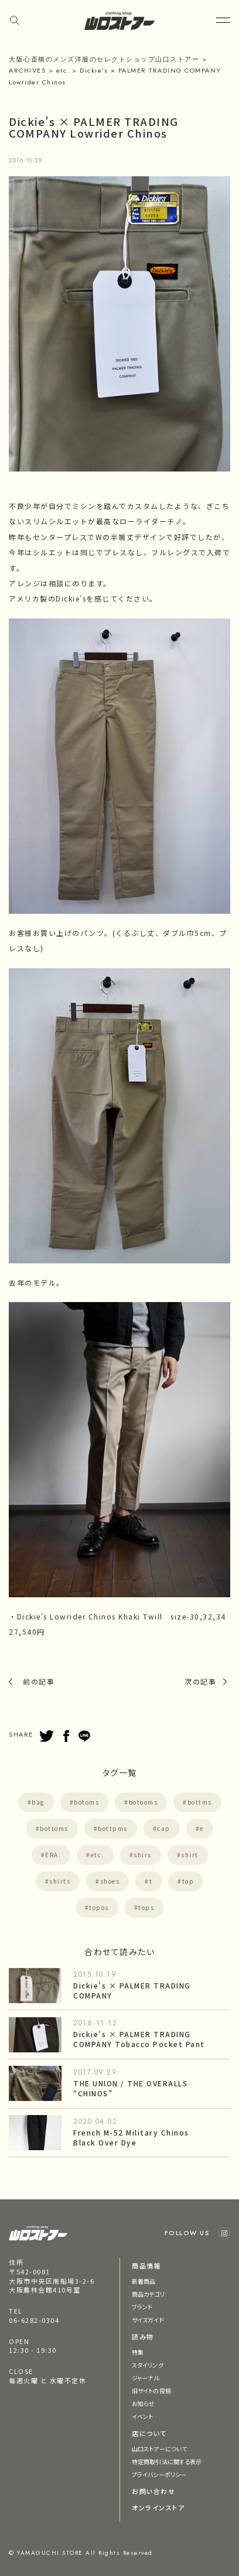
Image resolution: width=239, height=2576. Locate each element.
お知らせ (143, 2403)
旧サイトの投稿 (151, 2390)
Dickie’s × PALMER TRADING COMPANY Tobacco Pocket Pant (139, 2039)
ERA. (53, 1854)
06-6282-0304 (34, 2320)
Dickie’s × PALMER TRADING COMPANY (132, 1990)
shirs (143, 1854)
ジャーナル (145, 2377)
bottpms (113, 1828)
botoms (86, 1802)
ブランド (142, 2306)
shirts (59, 1881)
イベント (142, 2416)
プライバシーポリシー (159, 2474)
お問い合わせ (153, 2491)
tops (146, 1907)
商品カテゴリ (148, 2294)
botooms (143, 1802)
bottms (199, 1802)
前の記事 (38, 1681)
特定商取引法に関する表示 (167, 2461)
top (188, 1881)
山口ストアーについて (159, 2448)
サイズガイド (148, 2319)
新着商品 (143, 2281)
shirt (190, 1854)
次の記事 (200, 1681)
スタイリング (147, 2364)
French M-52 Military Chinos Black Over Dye (131, 2137)
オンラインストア (158, 2507)
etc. (97, 1854)
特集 (138, 2352)
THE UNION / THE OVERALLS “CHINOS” (130, 2088)
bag (38, 1802)
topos (99, 1907)
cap (163, 1828)
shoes (110, 1881)
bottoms (54, 1828)
